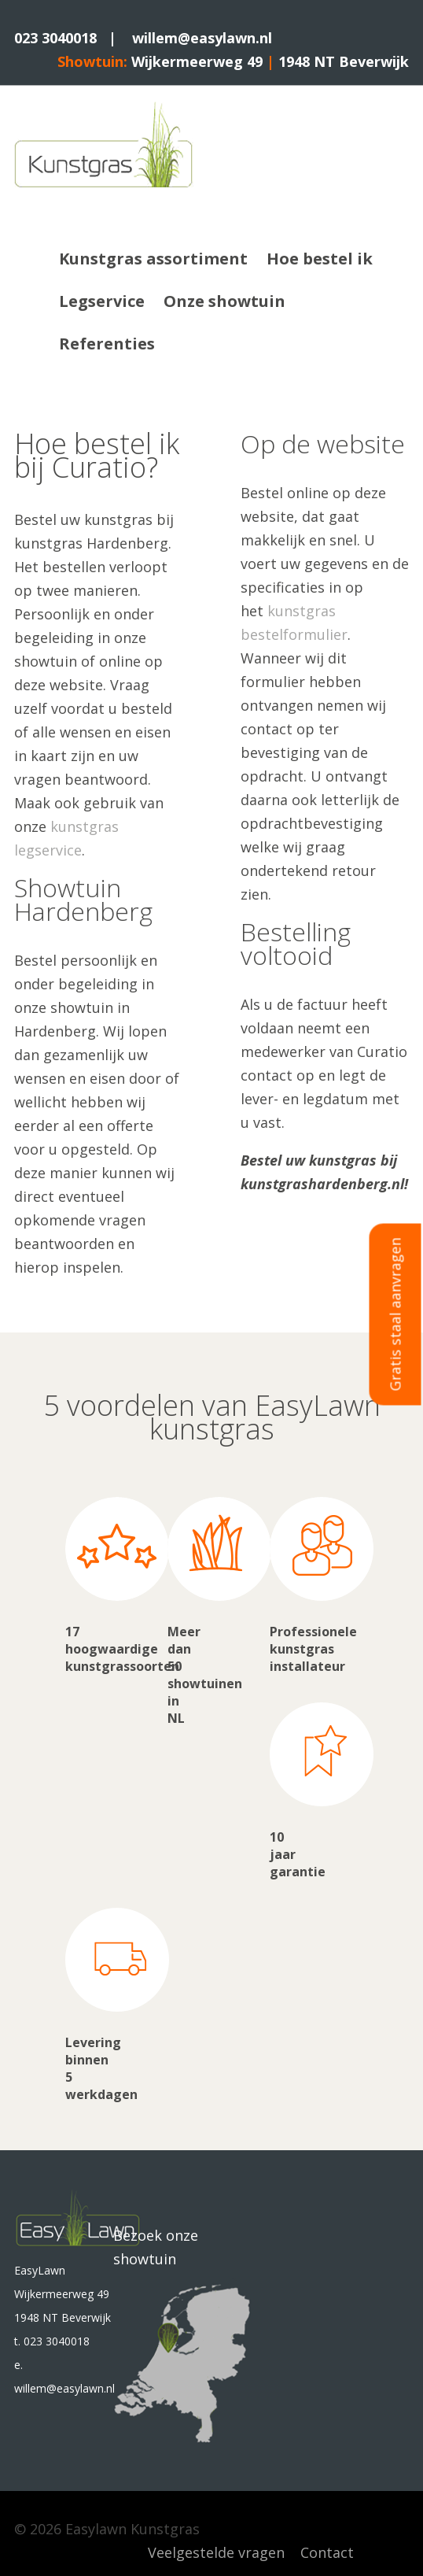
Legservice (102, 301)
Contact (327, 2552)
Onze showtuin (224, 301)
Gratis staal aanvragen (395, 1314)
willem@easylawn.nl (202, 37)
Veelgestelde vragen (216, 2552)
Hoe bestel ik (320, 258)
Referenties (107, 343)
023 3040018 (55, 37)
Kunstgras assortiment (153, 258)
